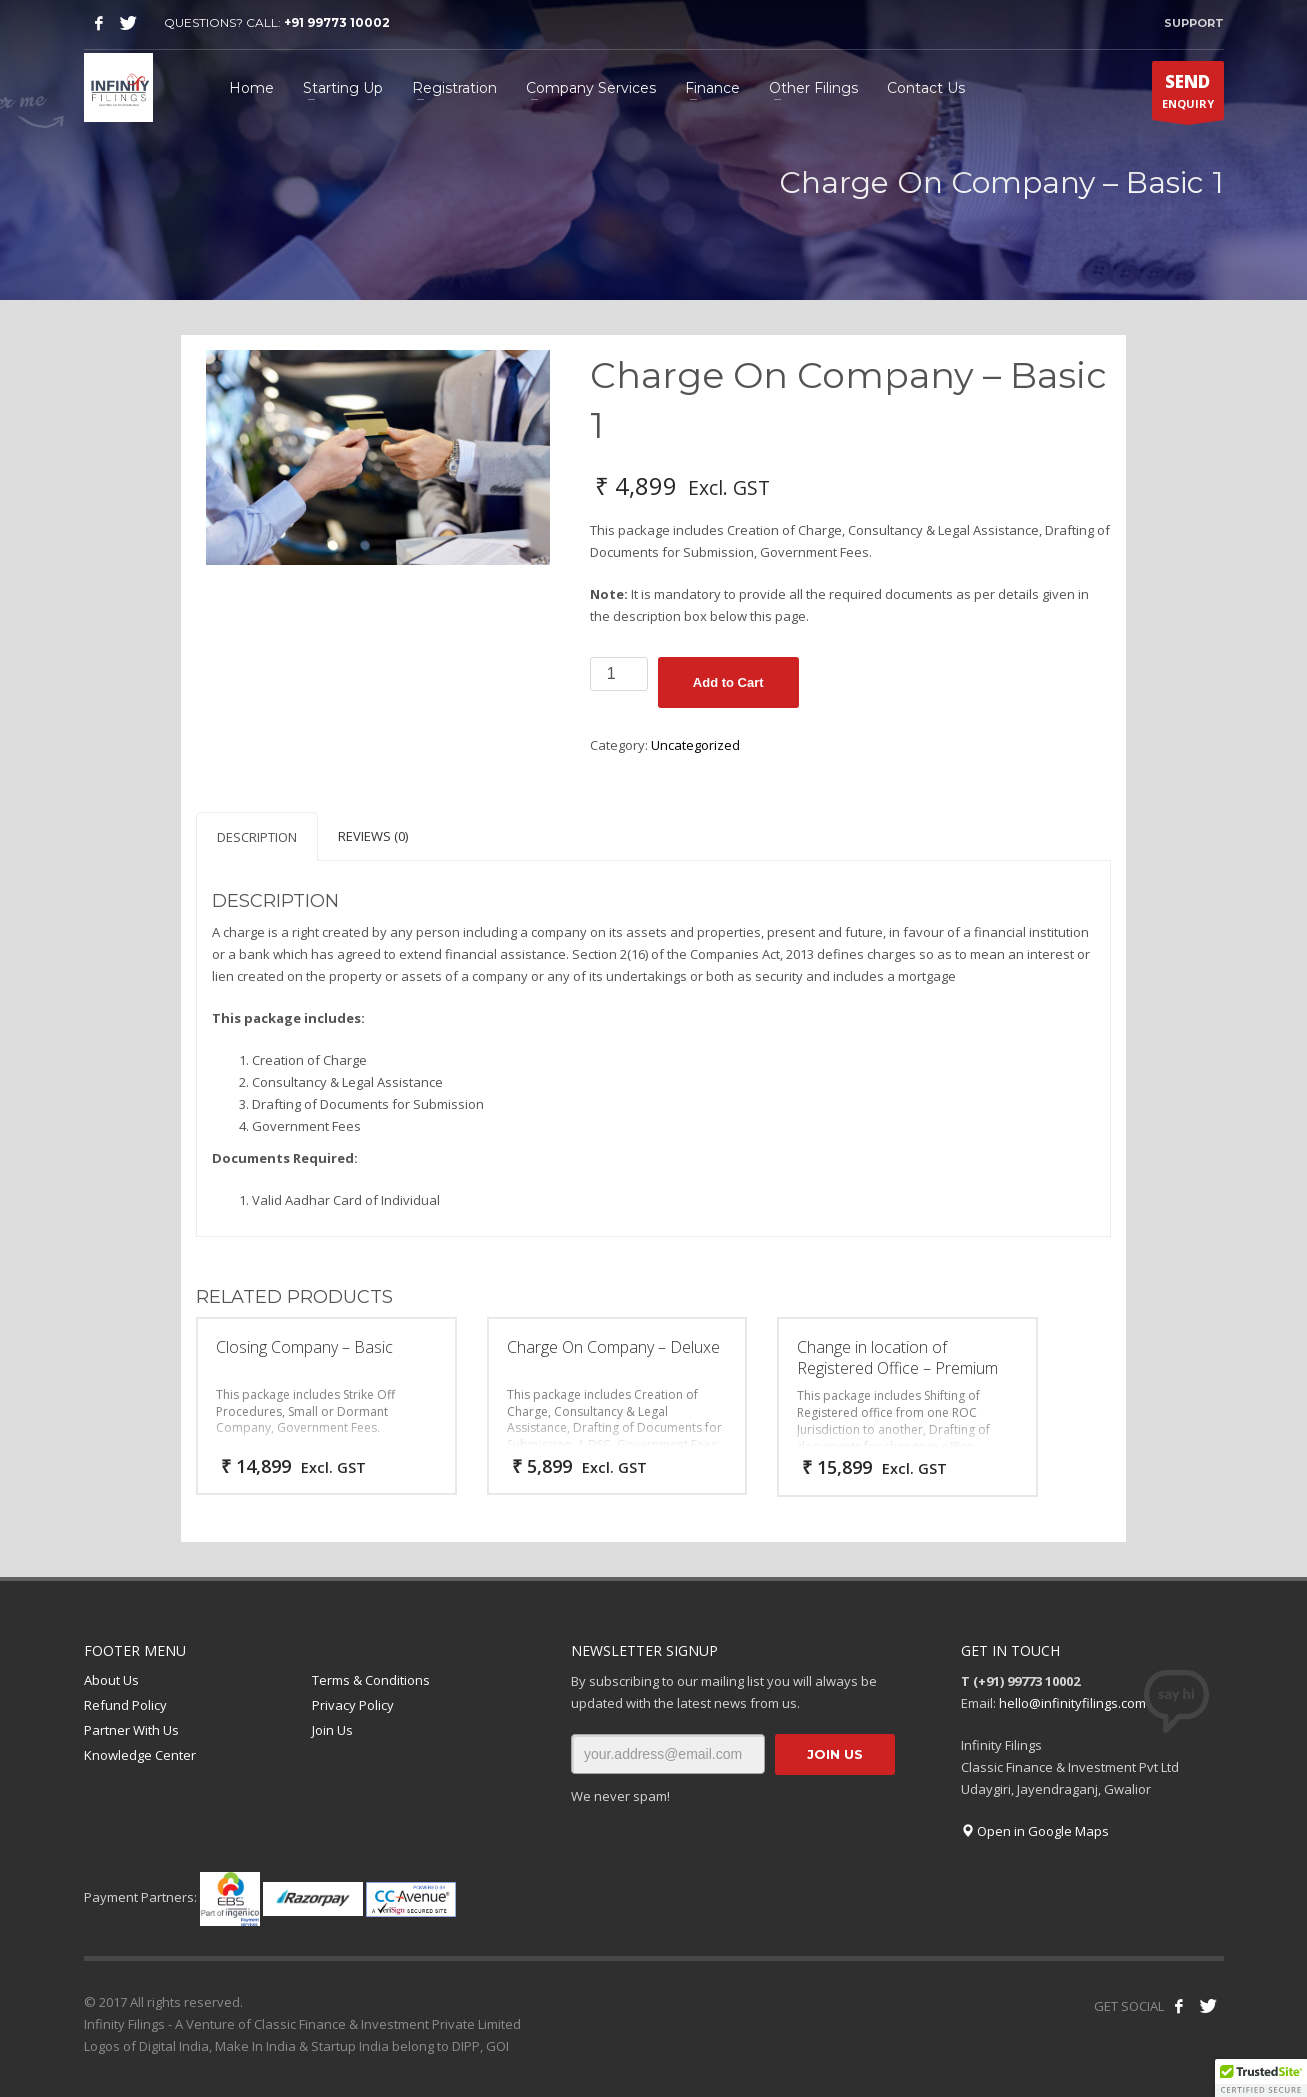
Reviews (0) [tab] (373, 836)
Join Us (332, 1730)
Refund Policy (125, 1705)
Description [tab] (257, 837)
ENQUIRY (1188, 95)
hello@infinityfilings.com (1072, 1703)
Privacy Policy (353, 1705)
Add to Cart (728, 682)
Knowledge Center (140, 1755)
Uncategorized (695, 745)
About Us (111, 1680)
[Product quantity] (619, 674)
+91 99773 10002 (337, 22)
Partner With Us (131, 1730)
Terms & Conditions (371, 1680)
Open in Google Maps (1035, 1831)
